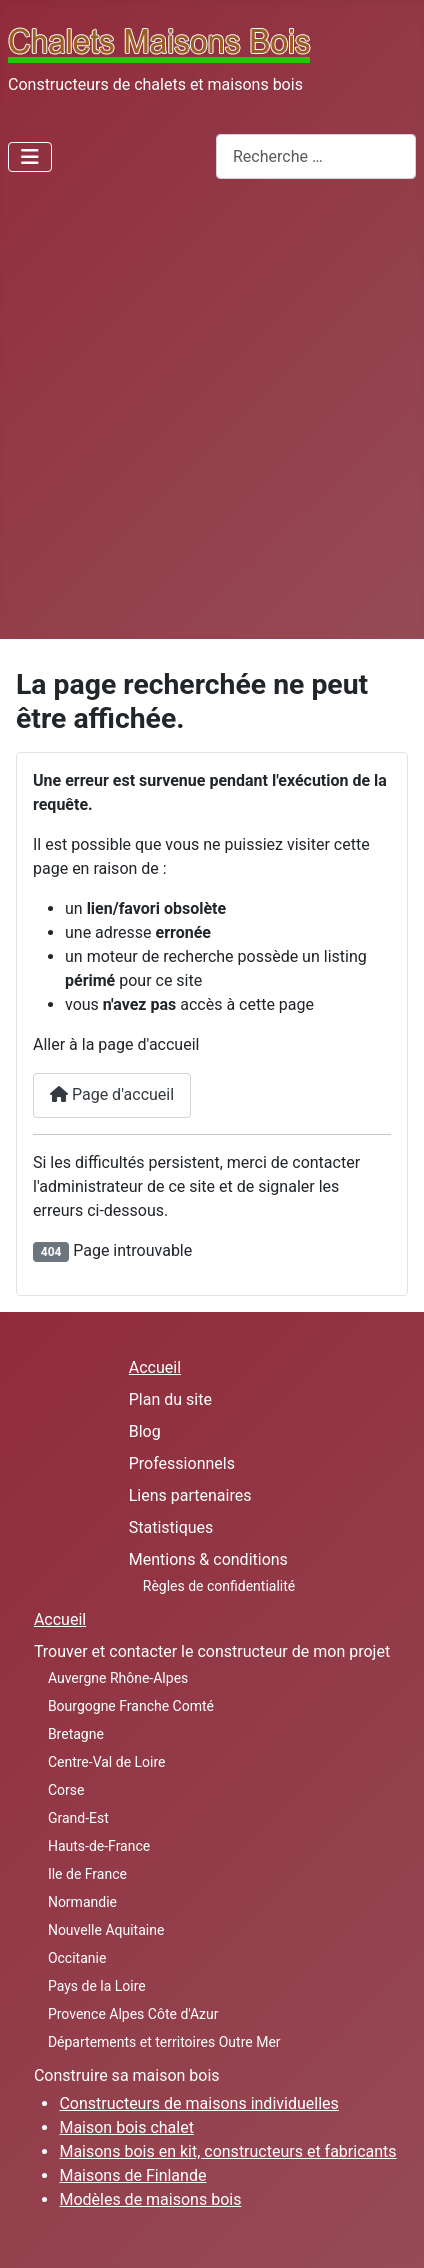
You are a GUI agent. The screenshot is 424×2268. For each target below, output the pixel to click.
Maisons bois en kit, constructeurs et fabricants (227, 2151)
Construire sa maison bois (127, 2075)
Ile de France (87, 1874)
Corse (66, 1790)
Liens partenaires (190, 1495)
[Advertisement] (212, 417)
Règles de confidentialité (219, 1586)
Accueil (155, 1367)
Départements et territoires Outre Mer (164, 2042)
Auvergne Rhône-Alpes (118, 1678)
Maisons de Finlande (132, 2175)
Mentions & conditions (208, 1559)
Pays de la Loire (97, 1986)
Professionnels (182, 1463)
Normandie (82, 1902)
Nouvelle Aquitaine (106, 1930)
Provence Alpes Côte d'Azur (133, 2014)
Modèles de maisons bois (150, 2199)
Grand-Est (78, 1818)
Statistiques (171, 1527)
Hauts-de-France (99, 1846)
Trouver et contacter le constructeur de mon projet (212, 1651)
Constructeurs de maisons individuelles (198, 2103)
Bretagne (76, 1734)
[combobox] (316, 156)
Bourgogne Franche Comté (131, 1706)
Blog (145, 1431)
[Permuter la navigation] (30, 157)
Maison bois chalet (126, 2127)
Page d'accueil (112, 1094)
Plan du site (170, 1399)
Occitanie (77, 1958)
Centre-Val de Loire (107, 1762)
